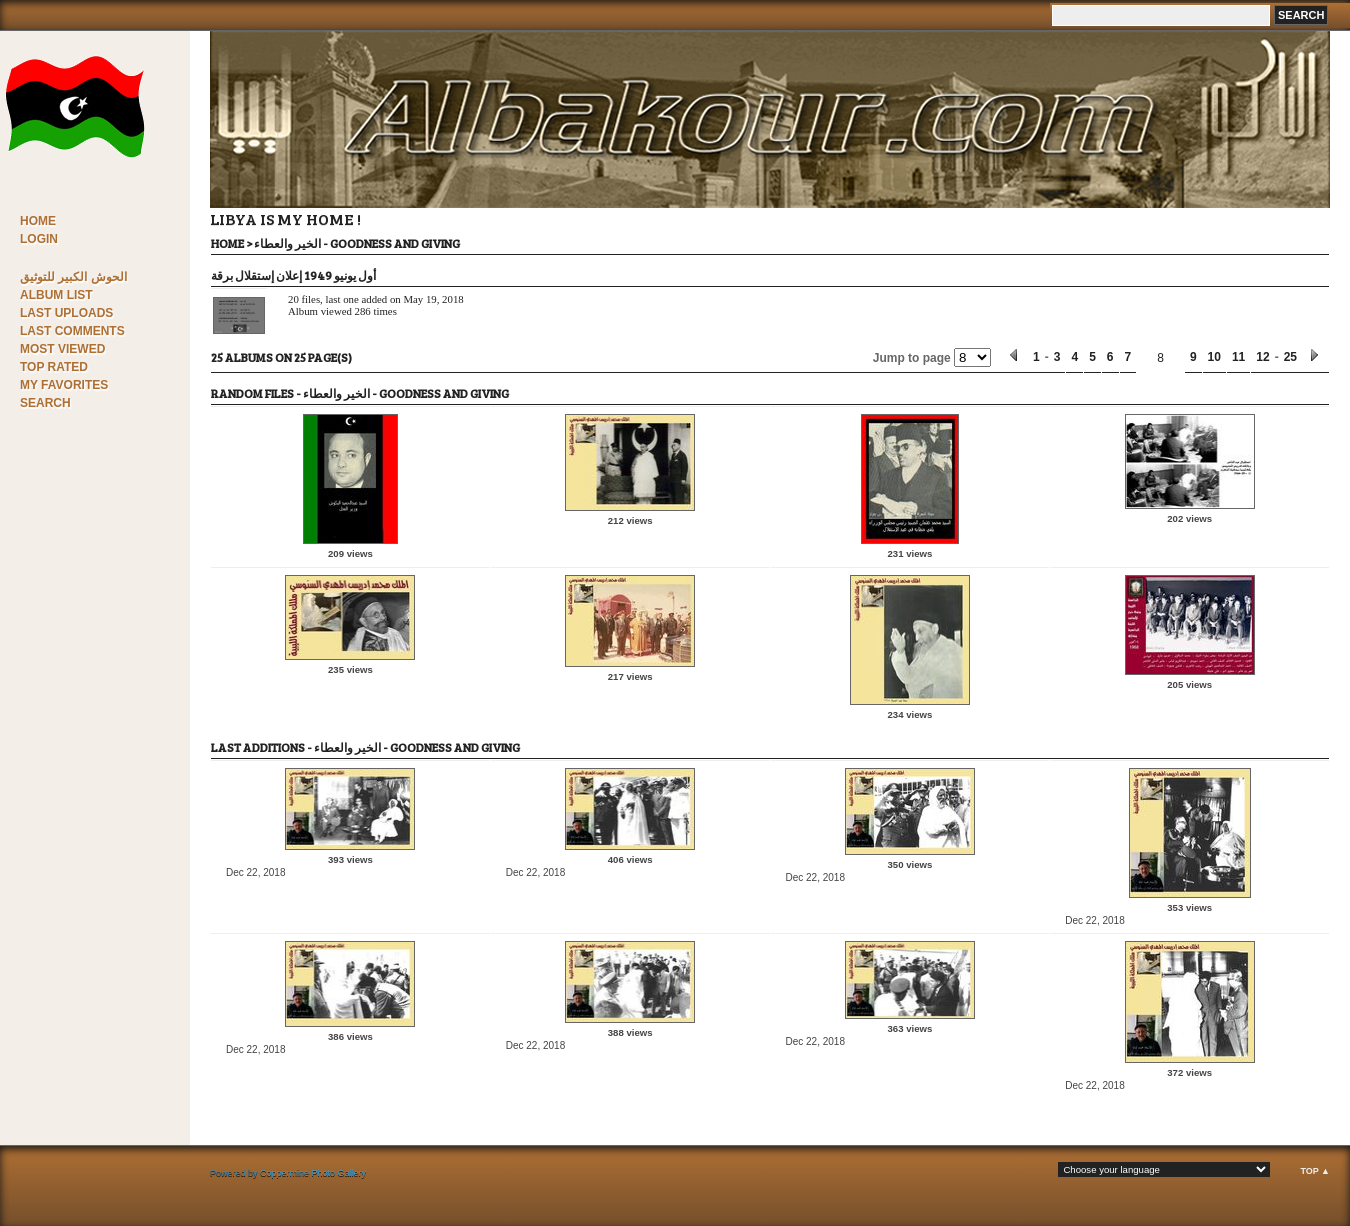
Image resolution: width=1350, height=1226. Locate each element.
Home (38, 221)
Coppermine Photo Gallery (313, 1173)
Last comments (72, 331)
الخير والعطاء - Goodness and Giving (357, 243)
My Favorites (64, 385)
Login (39, 239)
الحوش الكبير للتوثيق (73, 277)
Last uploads (66, 313)
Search (45, 403)
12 (1262, 357)
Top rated (54, 367)
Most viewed (62, 349)
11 (1238, 357)
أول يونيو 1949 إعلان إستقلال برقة (293, 275)
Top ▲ (1315, 1171)
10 (1214, 357)
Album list (56, 295)
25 (1290, 357)
